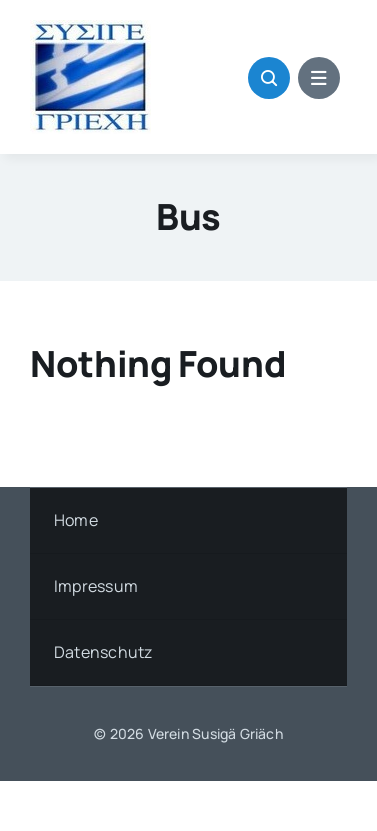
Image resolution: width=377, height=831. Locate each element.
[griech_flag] (90, 28)
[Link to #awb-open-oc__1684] (319, 78)
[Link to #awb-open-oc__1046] (269, 78)
